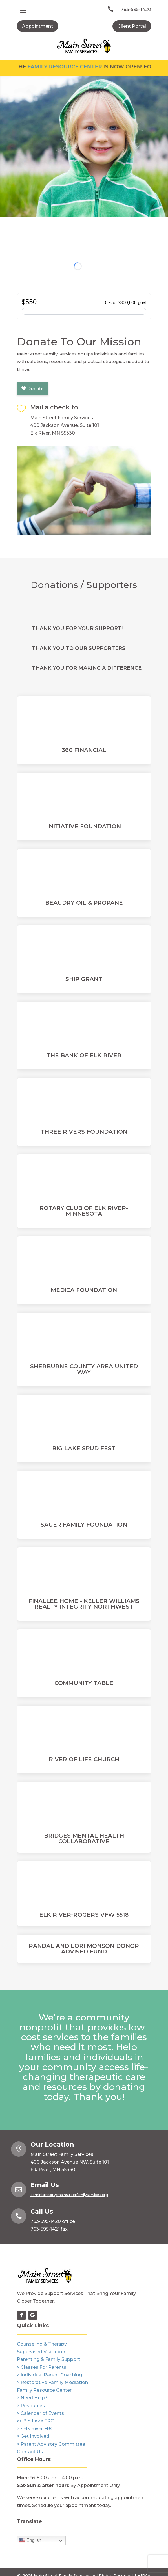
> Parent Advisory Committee (51, 2444)
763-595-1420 (136, 9)
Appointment (37, 26)
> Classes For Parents (41, 2367)
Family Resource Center (74, 67)
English (30, 2540)
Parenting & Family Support (48, 2359)
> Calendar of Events (40, 2413)
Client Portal (132, 26)
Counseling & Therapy (42, 2344)
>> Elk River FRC (35, 2428)
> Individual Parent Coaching (49, 2375)
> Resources (31, 2405)
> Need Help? (32, 2397)
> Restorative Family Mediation (52, 2382)
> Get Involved (33, 2436)
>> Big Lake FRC (35, 2421)
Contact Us (30, 2451)
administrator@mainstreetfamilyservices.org (69, 2195)
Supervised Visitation (41, 2351)
